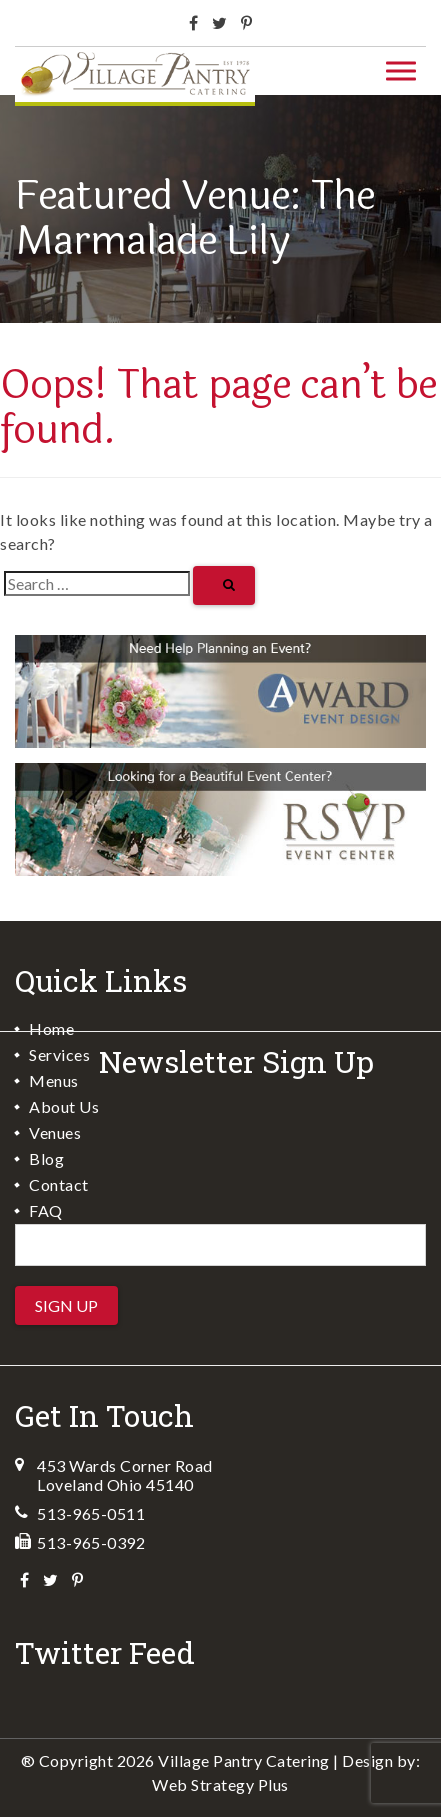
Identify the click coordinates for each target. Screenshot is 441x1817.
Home (51, 1028)
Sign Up (66, 1305)
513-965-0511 (91, 1513)
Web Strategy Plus (220, 1784)
